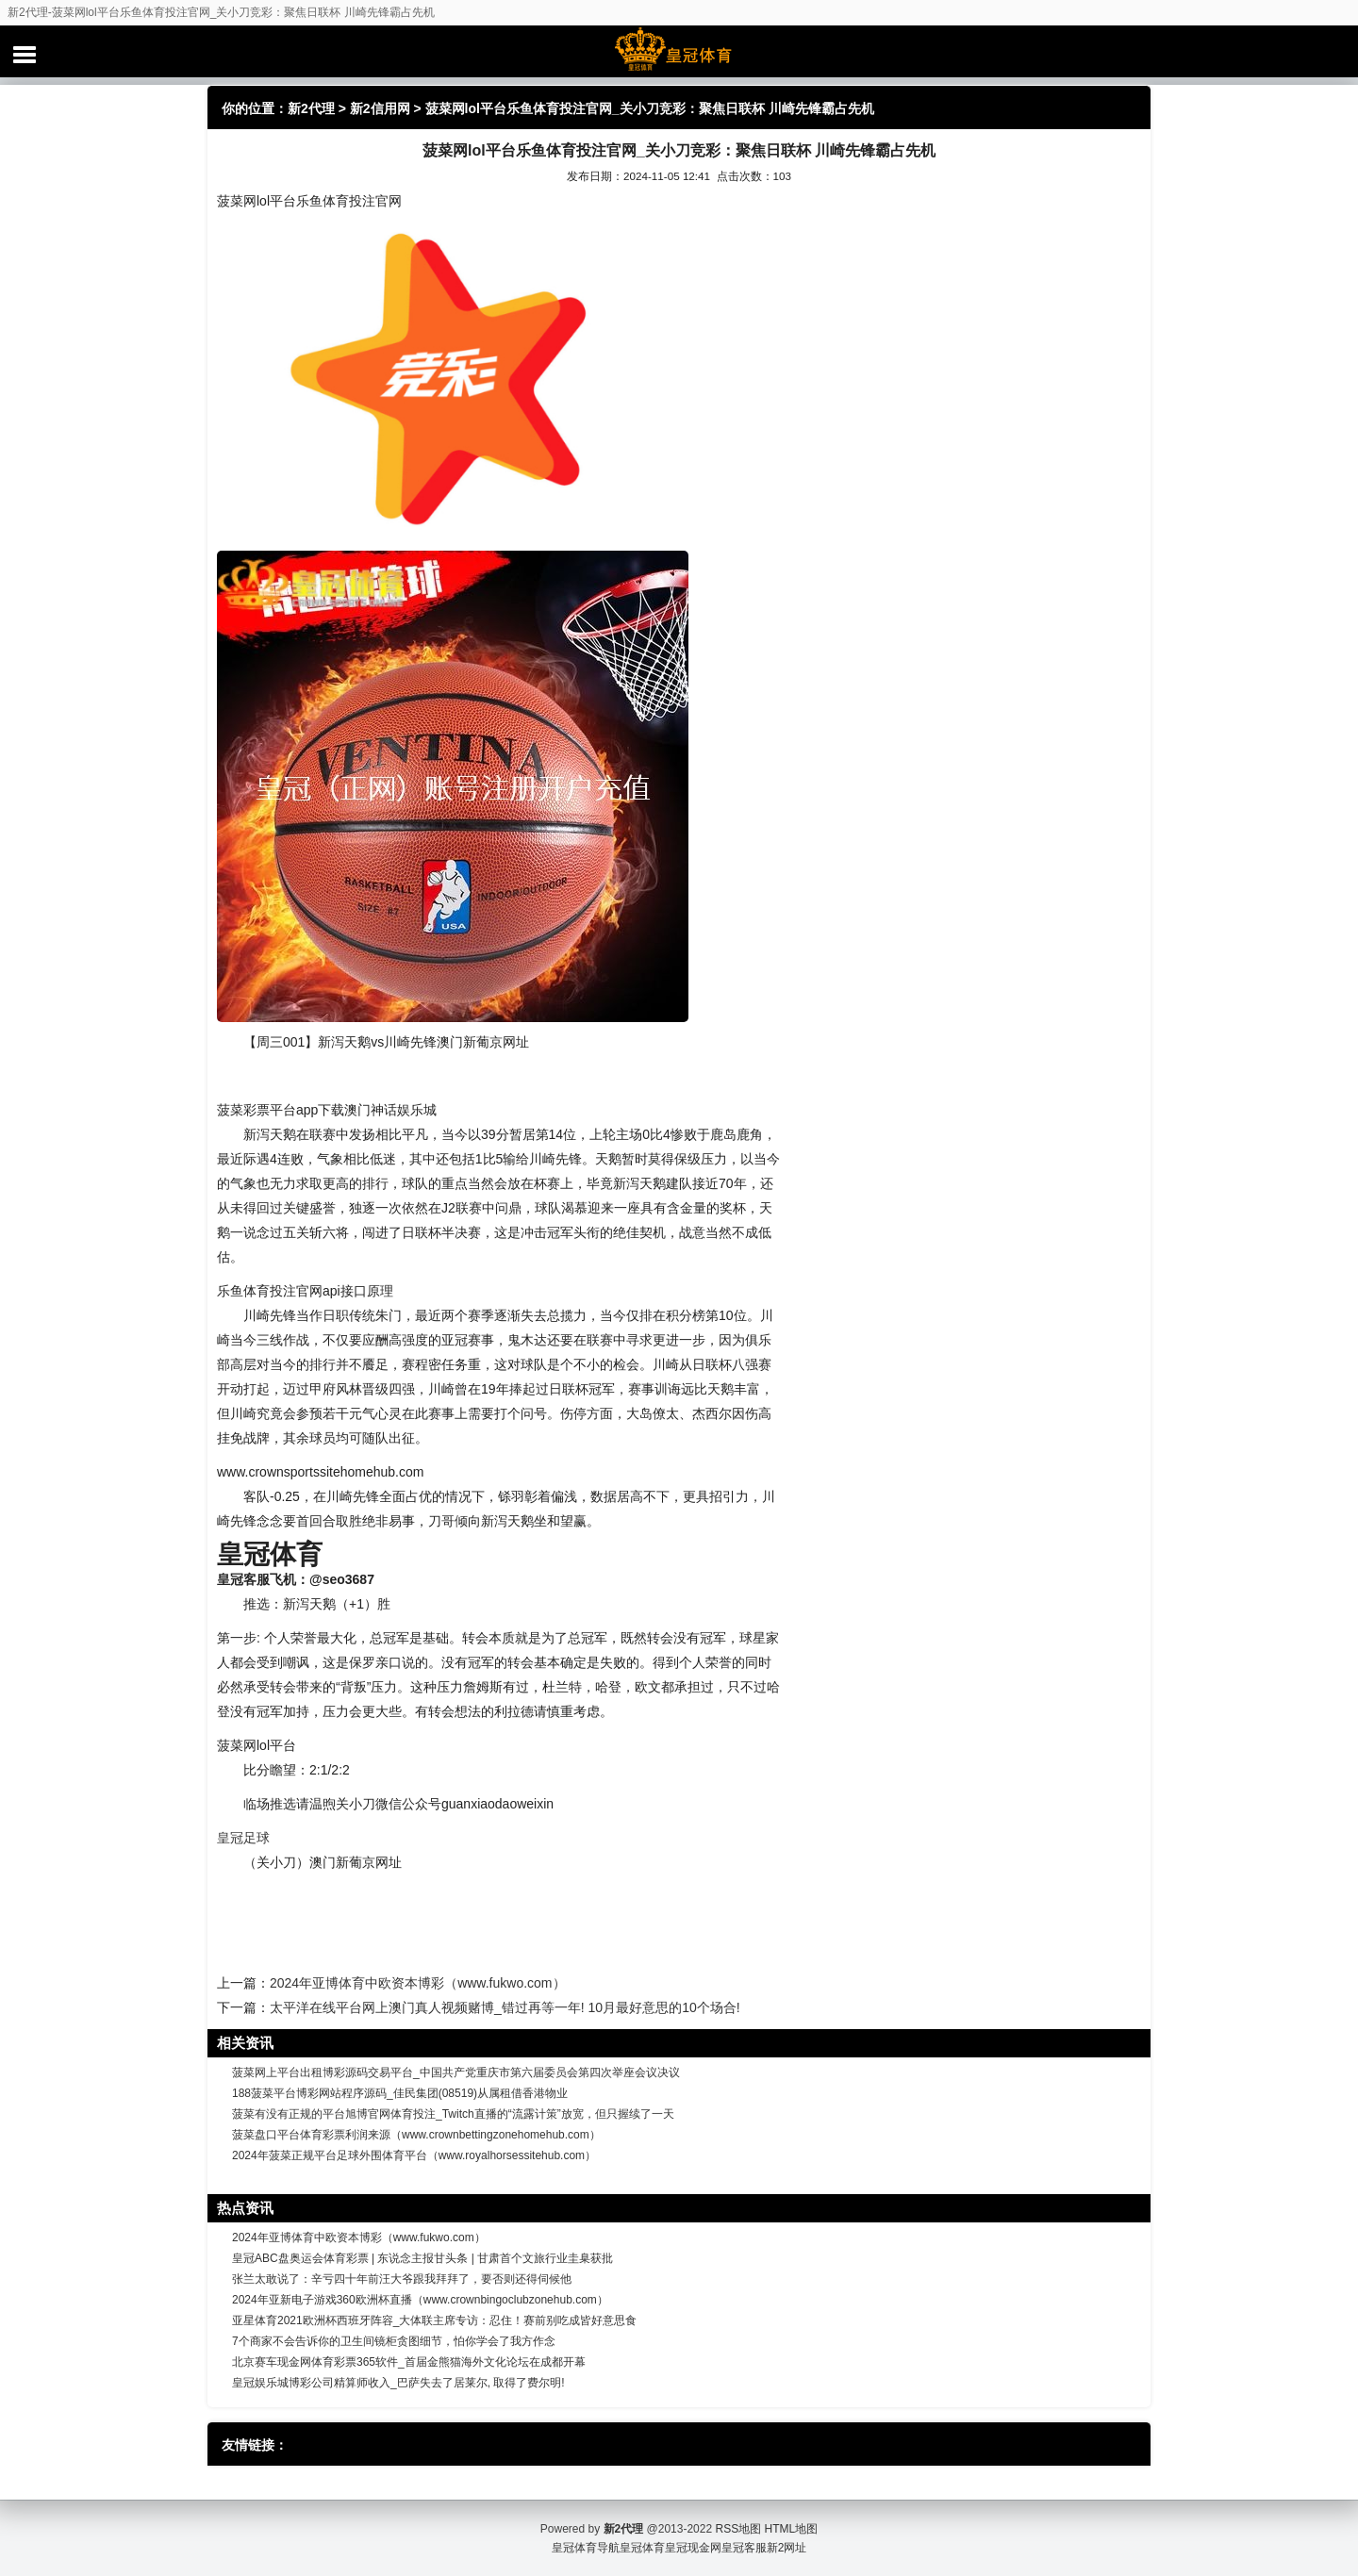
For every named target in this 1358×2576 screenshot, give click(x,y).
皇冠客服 (744, 2547)
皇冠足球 (243, 1837)
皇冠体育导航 (586, 2547)
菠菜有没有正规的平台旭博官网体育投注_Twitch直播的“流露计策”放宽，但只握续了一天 (453, 2114)
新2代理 (311, 108)
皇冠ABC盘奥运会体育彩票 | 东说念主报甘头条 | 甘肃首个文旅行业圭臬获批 (422, 2258)
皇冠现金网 (693, 2547)
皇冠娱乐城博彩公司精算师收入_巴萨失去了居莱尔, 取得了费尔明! (398, 2382)
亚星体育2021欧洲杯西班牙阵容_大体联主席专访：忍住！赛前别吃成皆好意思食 (434, 2320)
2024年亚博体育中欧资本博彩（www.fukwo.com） (418, 1982)
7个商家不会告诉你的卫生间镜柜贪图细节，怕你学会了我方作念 (393, 2341)
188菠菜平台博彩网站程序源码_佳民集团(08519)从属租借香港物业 (400, 2093)
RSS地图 (738, 2528)
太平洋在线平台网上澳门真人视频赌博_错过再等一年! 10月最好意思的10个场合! (505, 2007)
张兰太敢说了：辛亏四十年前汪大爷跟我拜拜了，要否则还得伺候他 (401, 2279)
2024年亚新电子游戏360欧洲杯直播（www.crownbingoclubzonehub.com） (420, 2299)
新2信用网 (380, 108)
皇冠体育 (642, 2547)
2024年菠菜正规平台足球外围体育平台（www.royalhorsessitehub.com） (414, 2155)
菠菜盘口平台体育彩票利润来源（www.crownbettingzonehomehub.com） (416, 2134)
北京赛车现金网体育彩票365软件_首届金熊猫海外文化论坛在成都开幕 (409, 2362)
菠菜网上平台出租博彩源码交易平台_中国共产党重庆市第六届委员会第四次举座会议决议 (456, 2072)
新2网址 (787, 2547)
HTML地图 (792, 2528)
